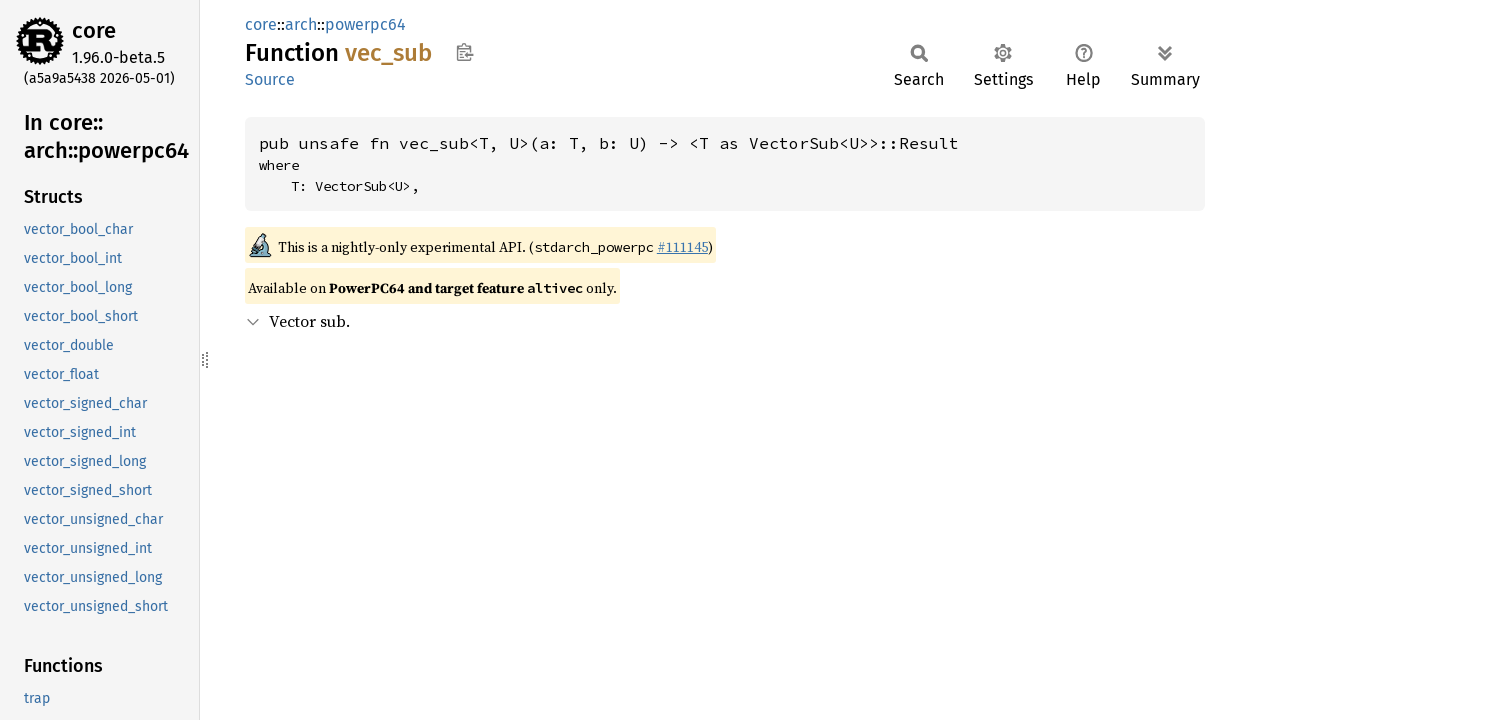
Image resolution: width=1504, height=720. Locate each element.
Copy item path (464, 52)
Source (270, 79)
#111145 (682, 247)
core (94, 30)
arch (301, 24)
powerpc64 (365, 24)
